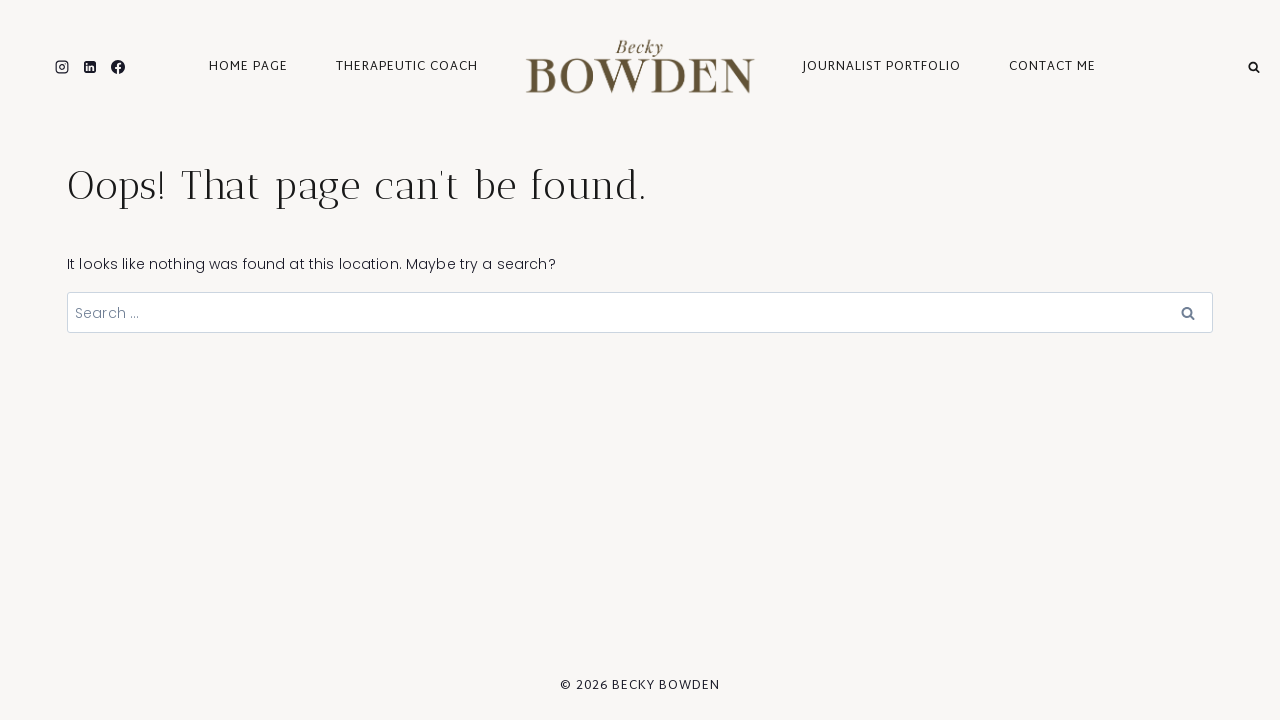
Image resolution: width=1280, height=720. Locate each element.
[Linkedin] (90, 67)
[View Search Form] (1254, 66)
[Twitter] (34, 67)
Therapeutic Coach (407, 67)
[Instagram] (62, 67)
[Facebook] (118, 67)
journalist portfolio (882, 67)
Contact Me (1052, 67)
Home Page (248, 67)
